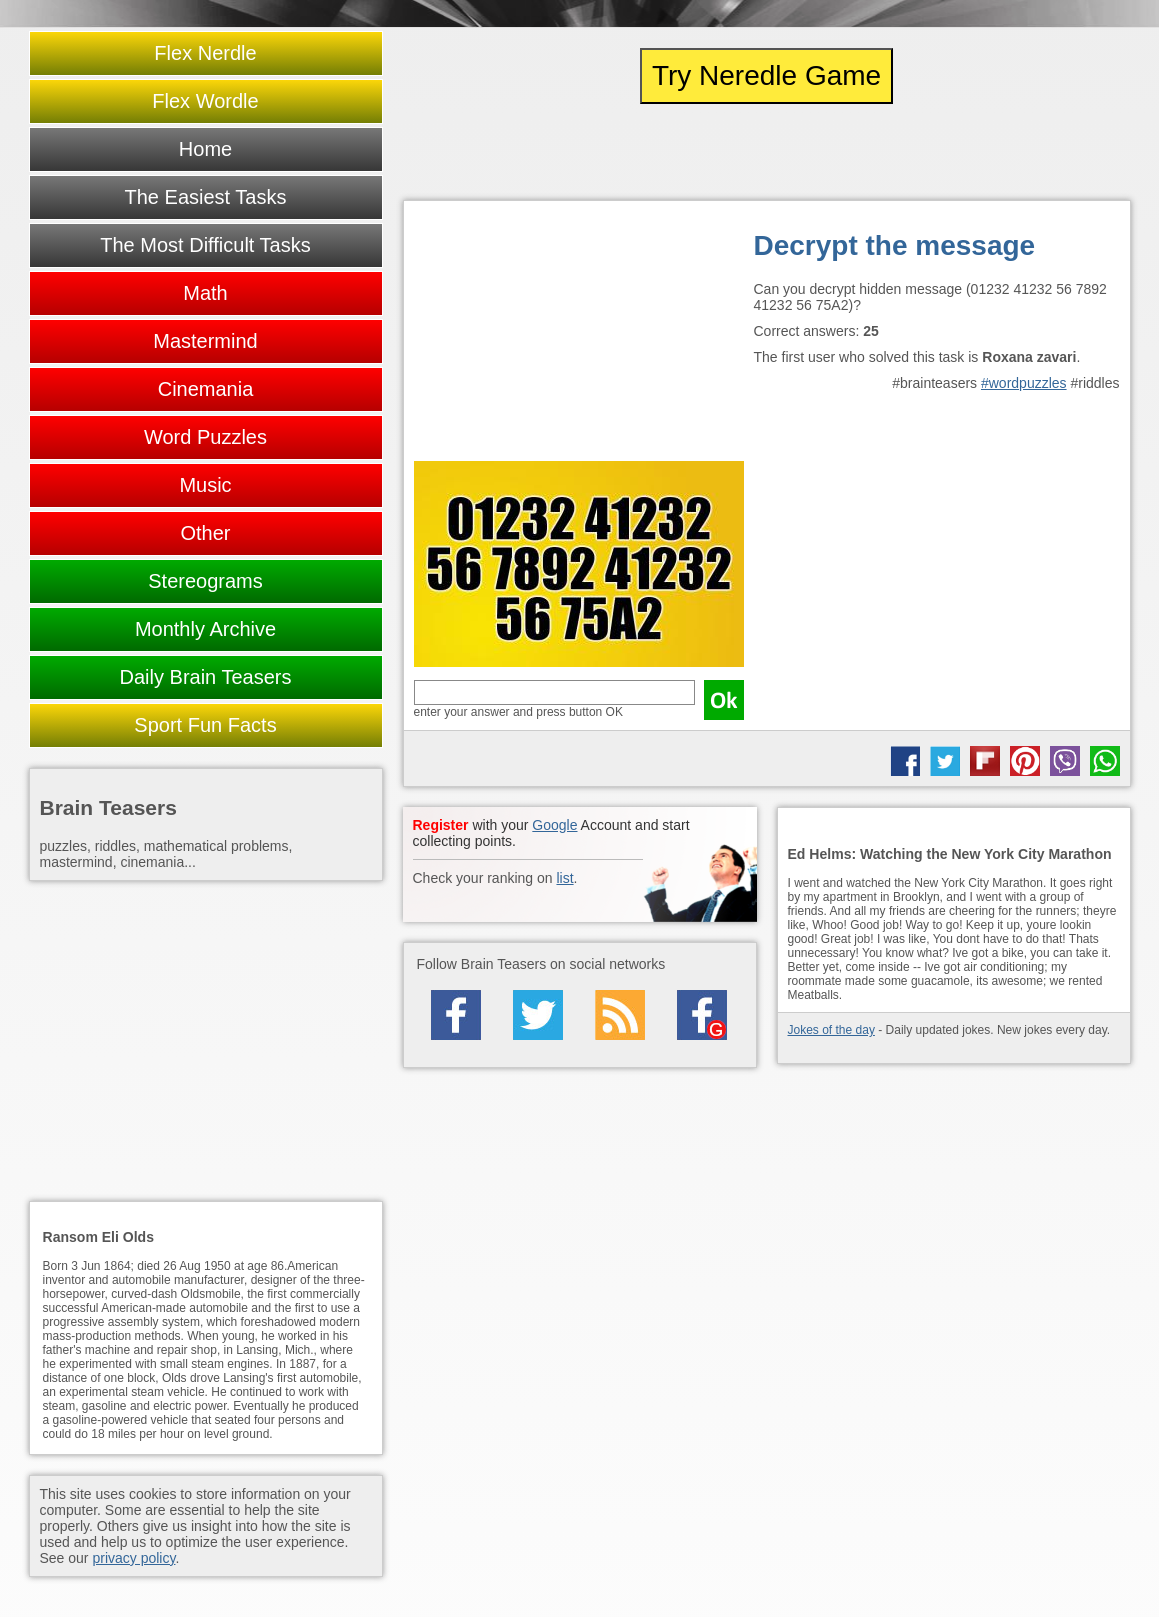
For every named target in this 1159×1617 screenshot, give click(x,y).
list (564, 878)
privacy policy (133, 1558)
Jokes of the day (831, 1030)
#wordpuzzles (1024, 383)
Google (554, 825)
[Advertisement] (579, 336)
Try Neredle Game (766, 75)
